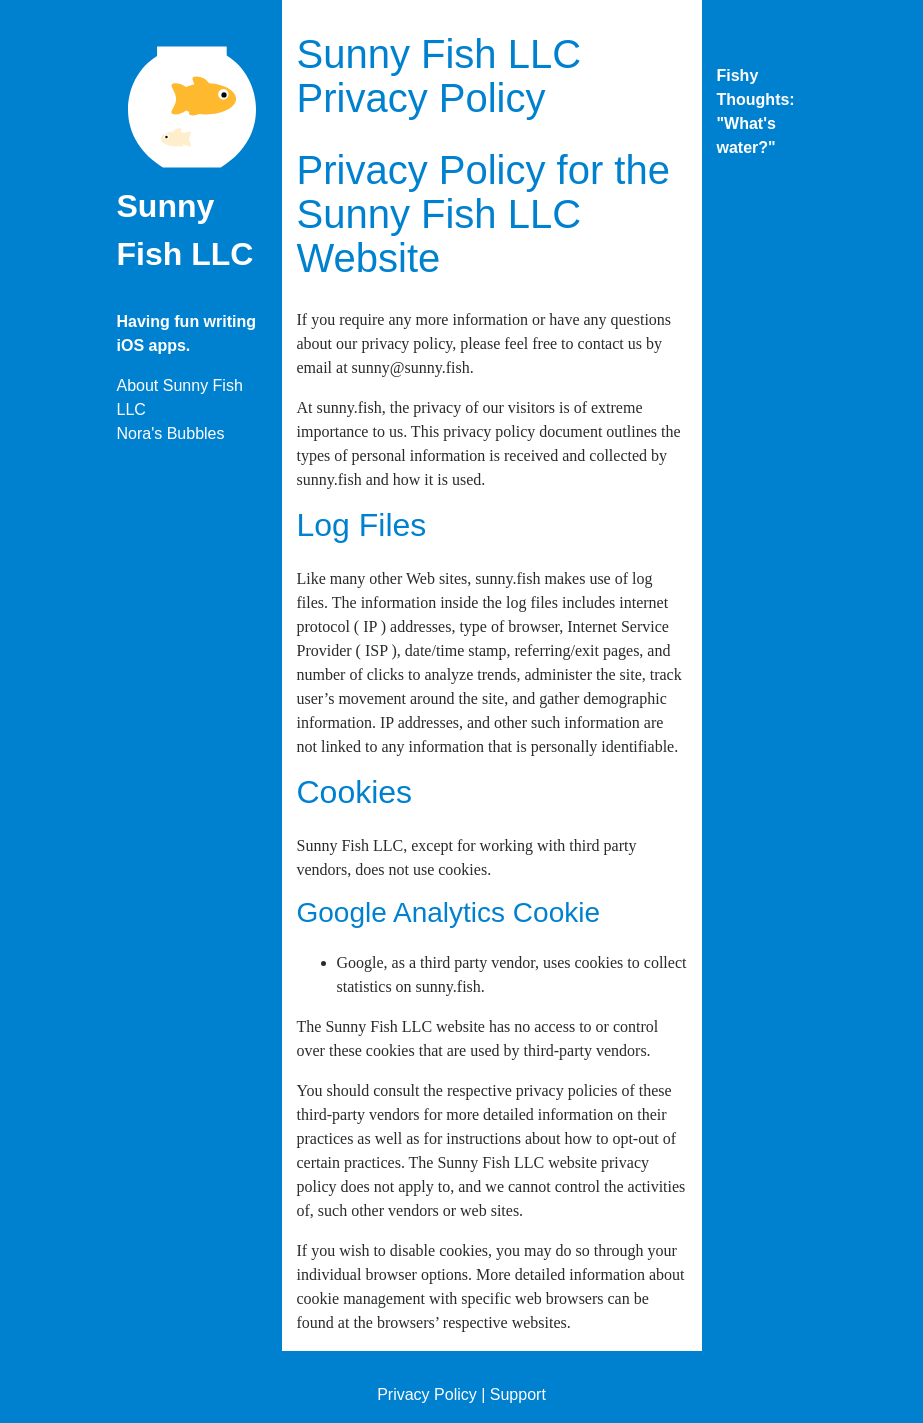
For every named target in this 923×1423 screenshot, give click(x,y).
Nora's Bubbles (171, 433)
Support (518, 1394)
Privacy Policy (427, 1394)
